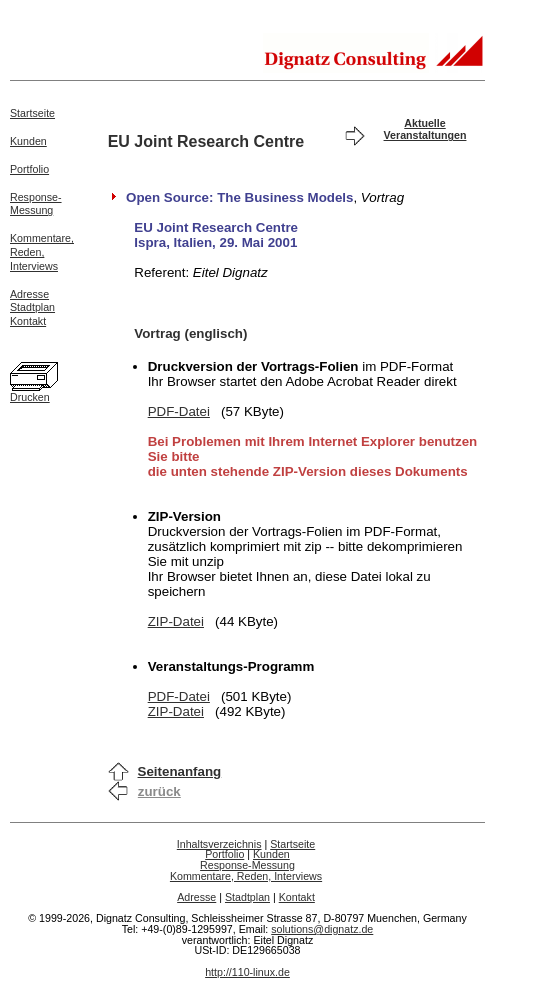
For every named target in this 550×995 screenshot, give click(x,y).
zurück (159, 791)
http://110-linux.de (247, 972)
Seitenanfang (180, 771)
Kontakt (28, 321)
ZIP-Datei (176, 621)
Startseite (32, 113)
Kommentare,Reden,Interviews (42, 252)
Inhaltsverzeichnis (219, 844)
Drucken (30, 397)
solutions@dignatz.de (322, 929)
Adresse (29, 294)
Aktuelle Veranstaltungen (425, 129)
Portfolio (29, 169)
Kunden (28, 141)
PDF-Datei (179, 411)
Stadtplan (32, 307)
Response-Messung (36, 204)
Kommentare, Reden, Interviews (246, 876)
